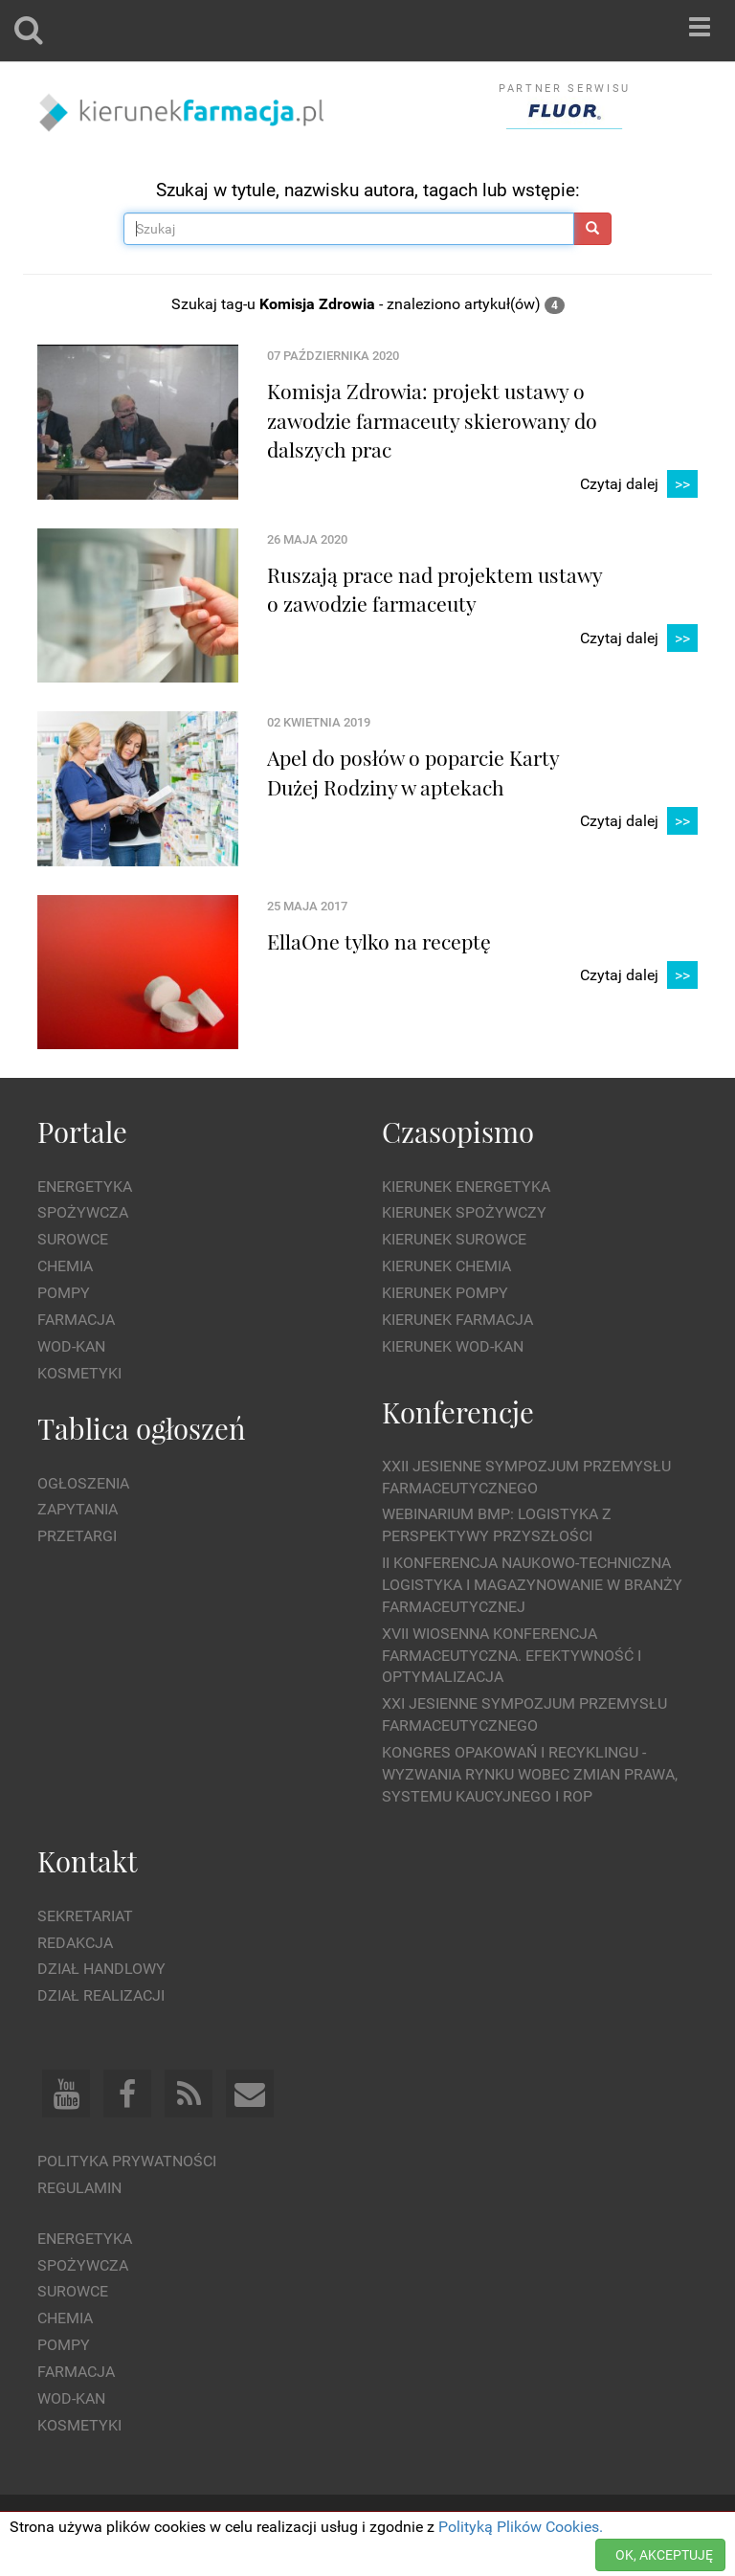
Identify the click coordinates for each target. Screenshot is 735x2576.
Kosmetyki (79, 1373)
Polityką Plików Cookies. (520, 2527)
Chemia (65, 1266)
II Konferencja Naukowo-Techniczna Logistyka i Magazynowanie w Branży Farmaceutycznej (532, 1585)
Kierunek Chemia (446, 1266)
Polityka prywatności (126, 2161)
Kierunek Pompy (445, 1293)
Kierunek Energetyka (466, 1186)
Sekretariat (85, 1916)
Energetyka (84, 1186)
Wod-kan (71, 1346)
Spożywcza (82, 1212)
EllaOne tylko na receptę (379, 941)
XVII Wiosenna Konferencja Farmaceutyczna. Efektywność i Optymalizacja (511, 1655)
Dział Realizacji (101, 1995)
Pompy (63, 1293)
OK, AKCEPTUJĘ (664, 2555)
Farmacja (76, 1319)
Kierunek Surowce (454, 1239)
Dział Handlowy (101, 1969)
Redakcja (75, 1943)
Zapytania (77, 1509)
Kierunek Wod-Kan (452, 1346)
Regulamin (79, 2188)
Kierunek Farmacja (457, 1319)
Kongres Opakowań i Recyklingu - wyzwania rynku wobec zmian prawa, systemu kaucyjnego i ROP (530, 1774)
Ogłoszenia (83, 1483)
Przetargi (77, 1536)
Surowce (72, 1239)
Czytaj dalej (639, 485)
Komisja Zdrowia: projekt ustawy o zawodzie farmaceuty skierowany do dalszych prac (432, 419)
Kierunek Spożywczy (464, 1212)
